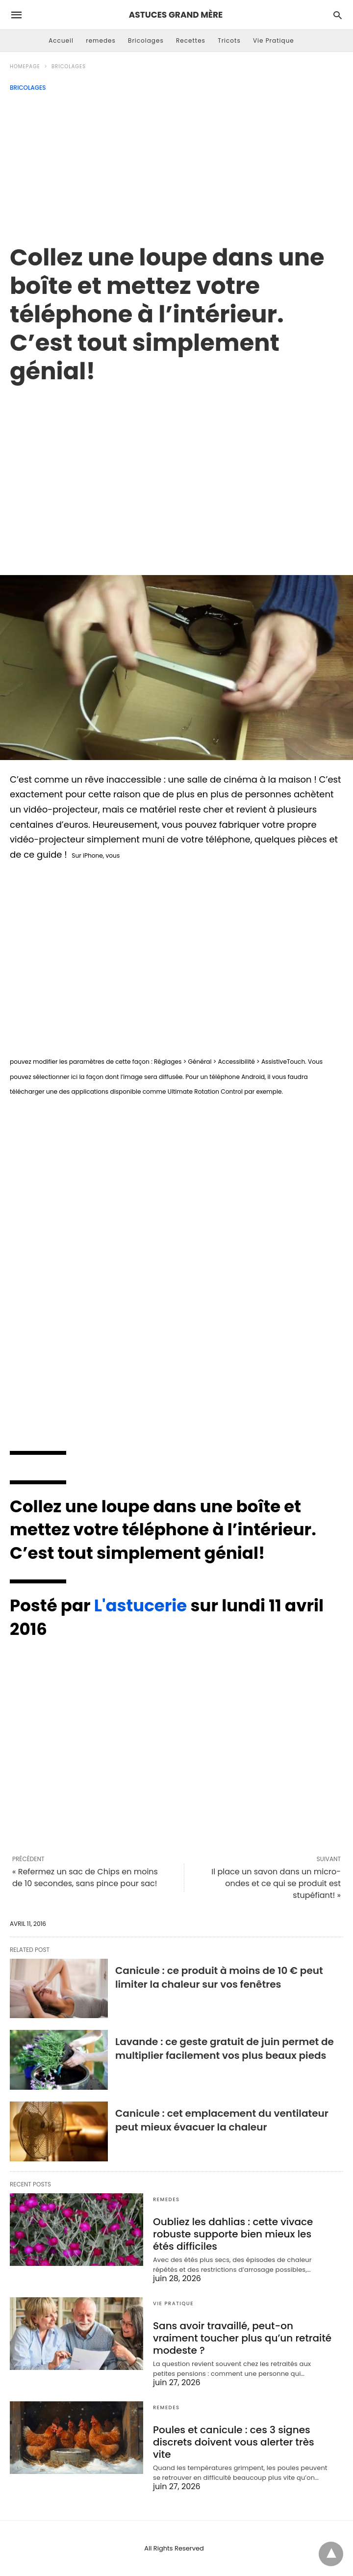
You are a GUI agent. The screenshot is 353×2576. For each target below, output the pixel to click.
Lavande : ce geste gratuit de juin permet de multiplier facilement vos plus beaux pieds (224, 2048)
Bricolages (146, 40)
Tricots (229, 40)
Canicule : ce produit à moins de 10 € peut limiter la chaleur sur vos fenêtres (219, 1977)
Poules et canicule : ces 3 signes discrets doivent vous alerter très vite (233, 2442)
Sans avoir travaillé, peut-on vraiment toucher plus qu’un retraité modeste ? (242, 2338)
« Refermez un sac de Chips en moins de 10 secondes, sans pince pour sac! (85, 1877)
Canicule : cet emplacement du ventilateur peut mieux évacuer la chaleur (221, 2120)
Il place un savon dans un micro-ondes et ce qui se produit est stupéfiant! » (276, 1883)
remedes (101, 40)
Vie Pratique (273, 40)
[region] (176, 469)
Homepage (25, 66)
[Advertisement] (176, 165)
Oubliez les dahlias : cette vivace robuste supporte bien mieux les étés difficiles (233, 2234)
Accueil (61, 40)
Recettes (190, 40)
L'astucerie (140, 1605)
